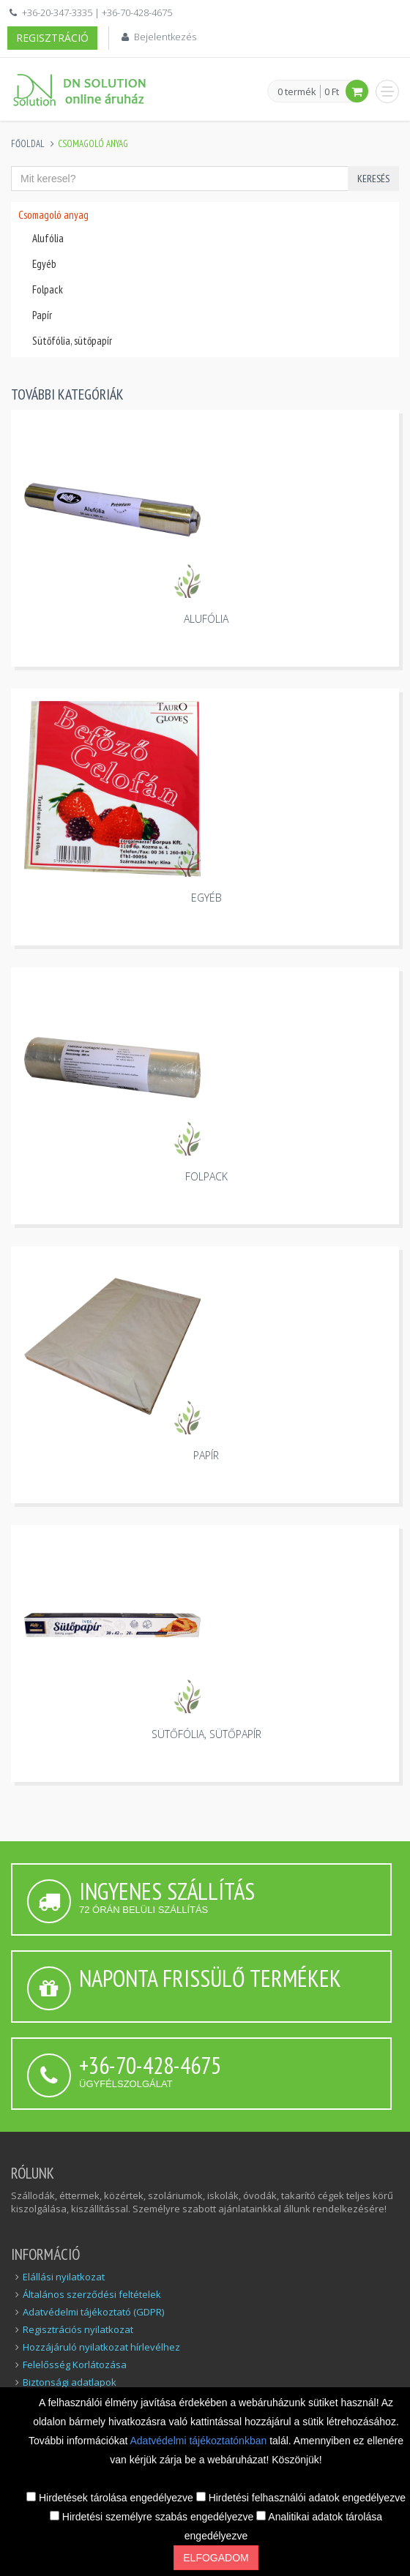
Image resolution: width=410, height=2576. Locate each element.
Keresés (373, 178)
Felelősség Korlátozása (75, 2364)
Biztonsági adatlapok (69, 2382)
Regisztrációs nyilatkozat (78, 2329)
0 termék (296, 92)
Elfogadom (215, 2558)
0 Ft (331, 91)
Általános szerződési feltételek (92, 2294)
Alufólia (48, 238)
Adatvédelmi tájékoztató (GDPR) (93, 2311)
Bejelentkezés (165, 36)
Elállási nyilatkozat (64, 2276)
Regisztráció (52, 38)
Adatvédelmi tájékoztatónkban (199, 2440)
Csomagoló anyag (53, 215)
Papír (42, 315)
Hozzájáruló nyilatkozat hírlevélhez (101, 2347)
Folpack (47, 289)
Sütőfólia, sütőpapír (72, 341)
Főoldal (28, 144)
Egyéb (44, 264)
